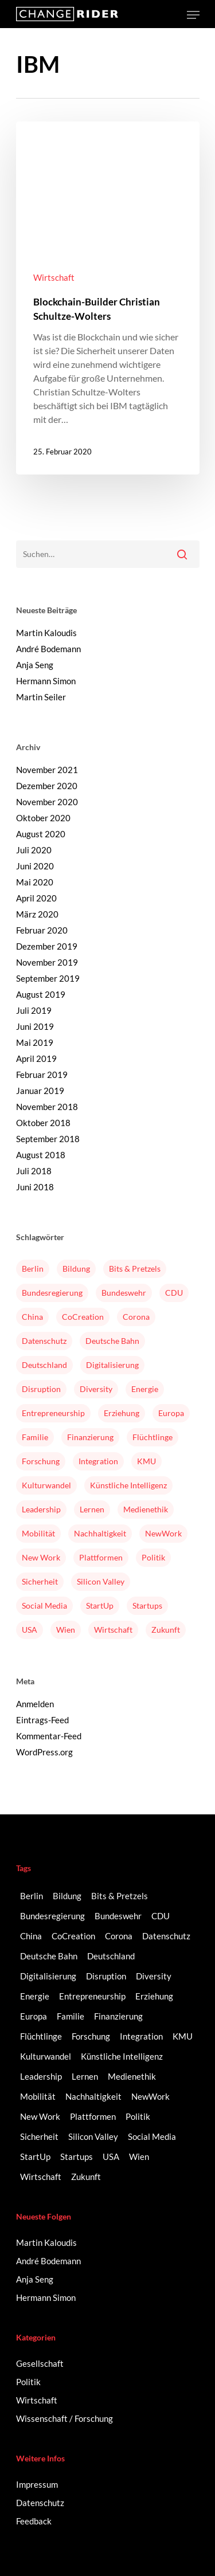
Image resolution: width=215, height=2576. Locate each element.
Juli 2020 (34, 850)
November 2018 (47, 1106)
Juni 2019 (35, 1026)
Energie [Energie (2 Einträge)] (144, 1389)
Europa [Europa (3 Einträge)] (171, 1413)
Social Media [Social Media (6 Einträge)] (44, 1605)
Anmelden (35, 1704)
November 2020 (47, 802)
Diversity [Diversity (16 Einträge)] (96, 1389)
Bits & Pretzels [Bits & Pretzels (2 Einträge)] (135, 1268)
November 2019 (47, 962)
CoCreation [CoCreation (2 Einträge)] (83, 1317)
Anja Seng (34, 665)
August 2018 (40, 1155)
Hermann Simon (46, 681)
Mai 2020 (34, 882)
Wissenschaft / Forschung (64, 2418)
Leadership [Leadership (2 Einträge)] (41, 1509)
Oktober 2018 (43, 1123)
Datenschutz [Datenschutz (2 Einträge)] (44, 1341)
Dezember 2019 (46, 946)
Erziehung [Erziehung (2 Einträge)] (121, 1413)
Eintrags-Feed (42, 1720)
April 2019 (36, 1058)
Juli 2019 (34, 1010)
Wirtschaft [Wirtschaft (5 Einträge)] (113, 1629)
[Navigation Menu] (193, 15)
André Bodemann (48, 649)
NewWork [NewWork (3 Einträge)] (163, 1533)
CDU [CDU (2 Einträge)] (174, 1292)
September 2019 (48, 978)
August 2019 (40, 994)
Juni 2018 (35, 1187)
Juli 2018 (34, 1171)
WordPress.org (44, 1752)
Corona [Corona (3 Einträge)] (136, 1317)
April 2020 (36, 898)
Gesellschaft (40, 2363)
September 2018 (48, 1139)
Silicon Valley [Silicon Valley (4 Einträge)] (100, 1581)
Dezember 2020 (46, 786)
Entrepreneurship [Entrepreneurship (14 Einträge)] (53, 1413)
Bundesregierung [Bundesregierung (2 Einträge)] (52, 1292)
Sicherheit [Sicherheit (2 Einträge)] (40, 1581)
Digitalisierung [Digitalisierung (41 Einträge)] (112, 1365)
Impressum (37, 2484)
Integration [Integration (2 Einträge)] (98, 1461)
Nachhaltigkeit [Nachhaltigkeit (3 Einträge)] (100, 1533)
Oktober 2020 (43, 818)
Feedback (34, 2521)
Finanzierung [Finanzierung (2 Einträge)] (90, 1437)
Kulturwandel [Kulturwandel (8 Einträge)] (46, 1485)
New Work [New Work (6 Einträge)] (41, 1557)
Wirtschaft (54, 277)
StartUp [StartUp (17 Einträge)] (100, 1605)
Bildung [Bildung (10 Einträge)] (76, 1268)
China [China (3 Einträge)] (32, 1317)
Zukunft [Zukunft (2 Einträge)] (165, 1629)
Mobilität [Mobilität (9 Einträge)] (38, 1533)
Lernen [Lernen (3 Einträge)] (92, 1509)
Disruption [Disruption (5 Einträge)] (41, 1389)
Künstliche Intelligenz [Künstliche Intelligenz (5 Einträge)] (128, 1485)
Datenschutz (40, 2502)
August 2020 (40, 834)
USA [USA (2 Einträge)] (29, 1629)
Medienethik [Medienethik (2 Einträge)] (145, 1509)
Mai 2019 (34, 1042)
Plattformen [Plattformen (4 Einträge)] (101, 1557)
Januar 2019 (40, 1090)
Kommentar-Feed (48, 1736)
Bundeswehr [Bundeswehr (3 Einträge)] (123, 1292)
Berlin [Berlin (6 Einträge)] (33, 1268)
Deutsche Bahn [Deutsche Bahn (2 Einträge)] (112, 1341)
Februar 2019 (42, 1074)
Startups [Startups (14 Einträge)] (147, 1605)
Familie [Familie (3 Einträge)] (35, 1437)
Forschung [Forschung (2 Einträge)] (41, 1461)
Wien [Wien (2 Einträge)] (65, 1629)
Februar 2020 (42, 930)
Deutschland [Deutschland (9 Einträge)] (44, 1365)
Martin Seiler (41, 697)
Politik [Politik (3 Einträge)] (153, 1557)
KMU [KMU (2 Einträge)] (146, 1461)
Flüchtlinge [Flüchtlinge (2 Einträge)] (152, 1437)
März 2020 (37, 914)
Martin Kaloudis (46, 633)
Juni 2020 (35, 866)
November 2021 (47, 769)
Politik (28, 2382)
